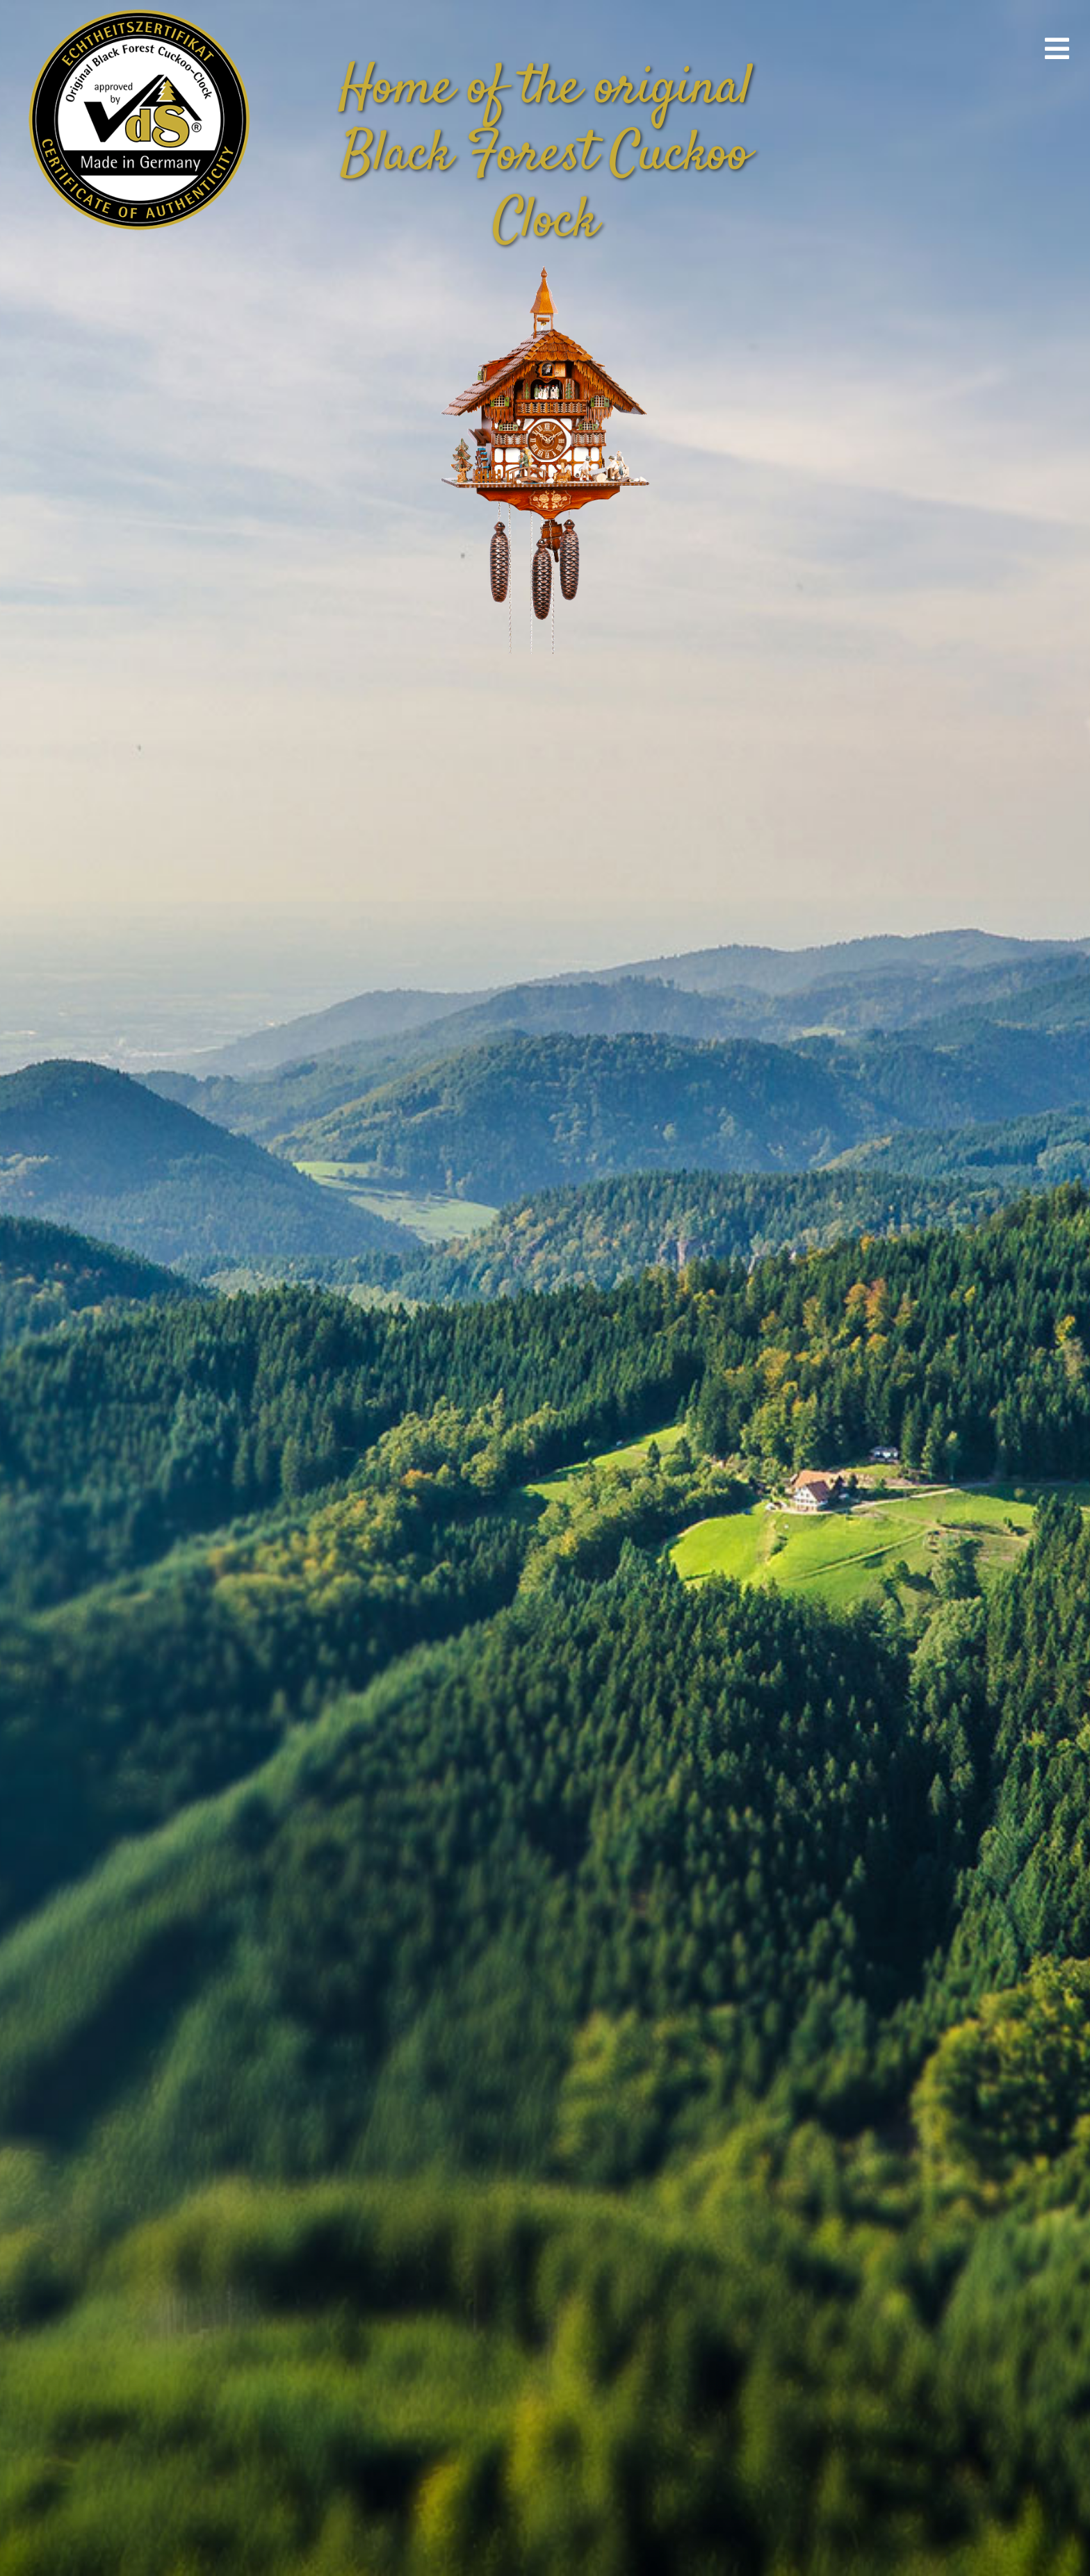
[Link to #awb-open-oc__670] (1057, 49)
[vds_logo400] (136, 7)
